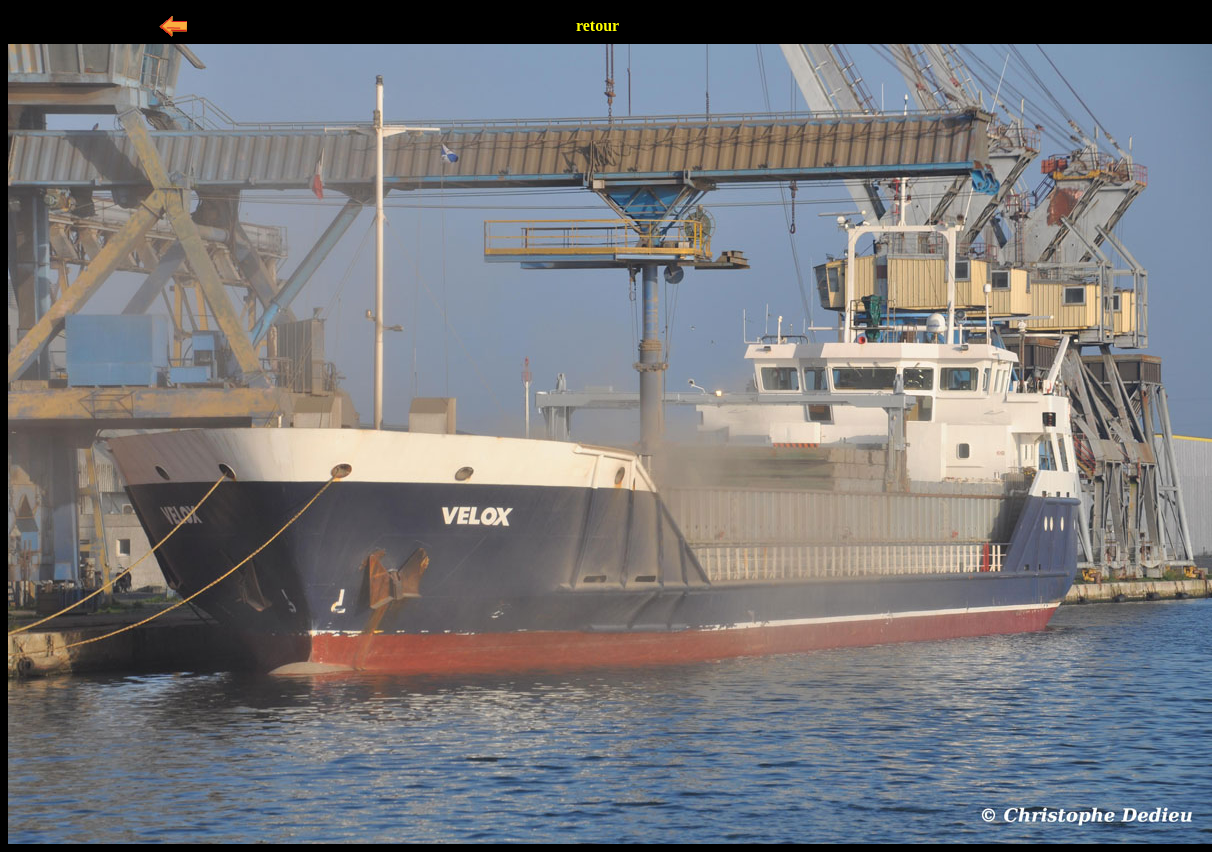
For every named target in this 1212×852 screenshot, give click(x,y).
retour (597, 25)
